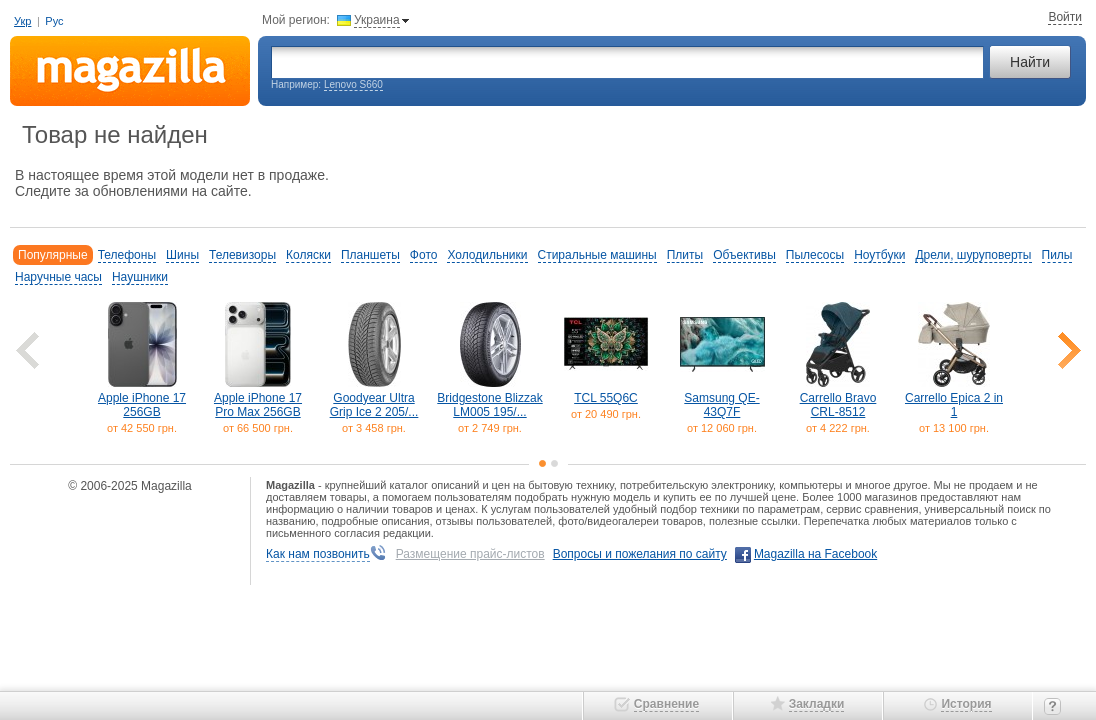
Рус (54, 21)
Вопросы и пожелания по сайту (640, 554)
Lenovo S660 (353, 84)
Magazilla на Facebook (815, 554)
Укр (22, 21)
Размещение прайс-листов (470, 554)
